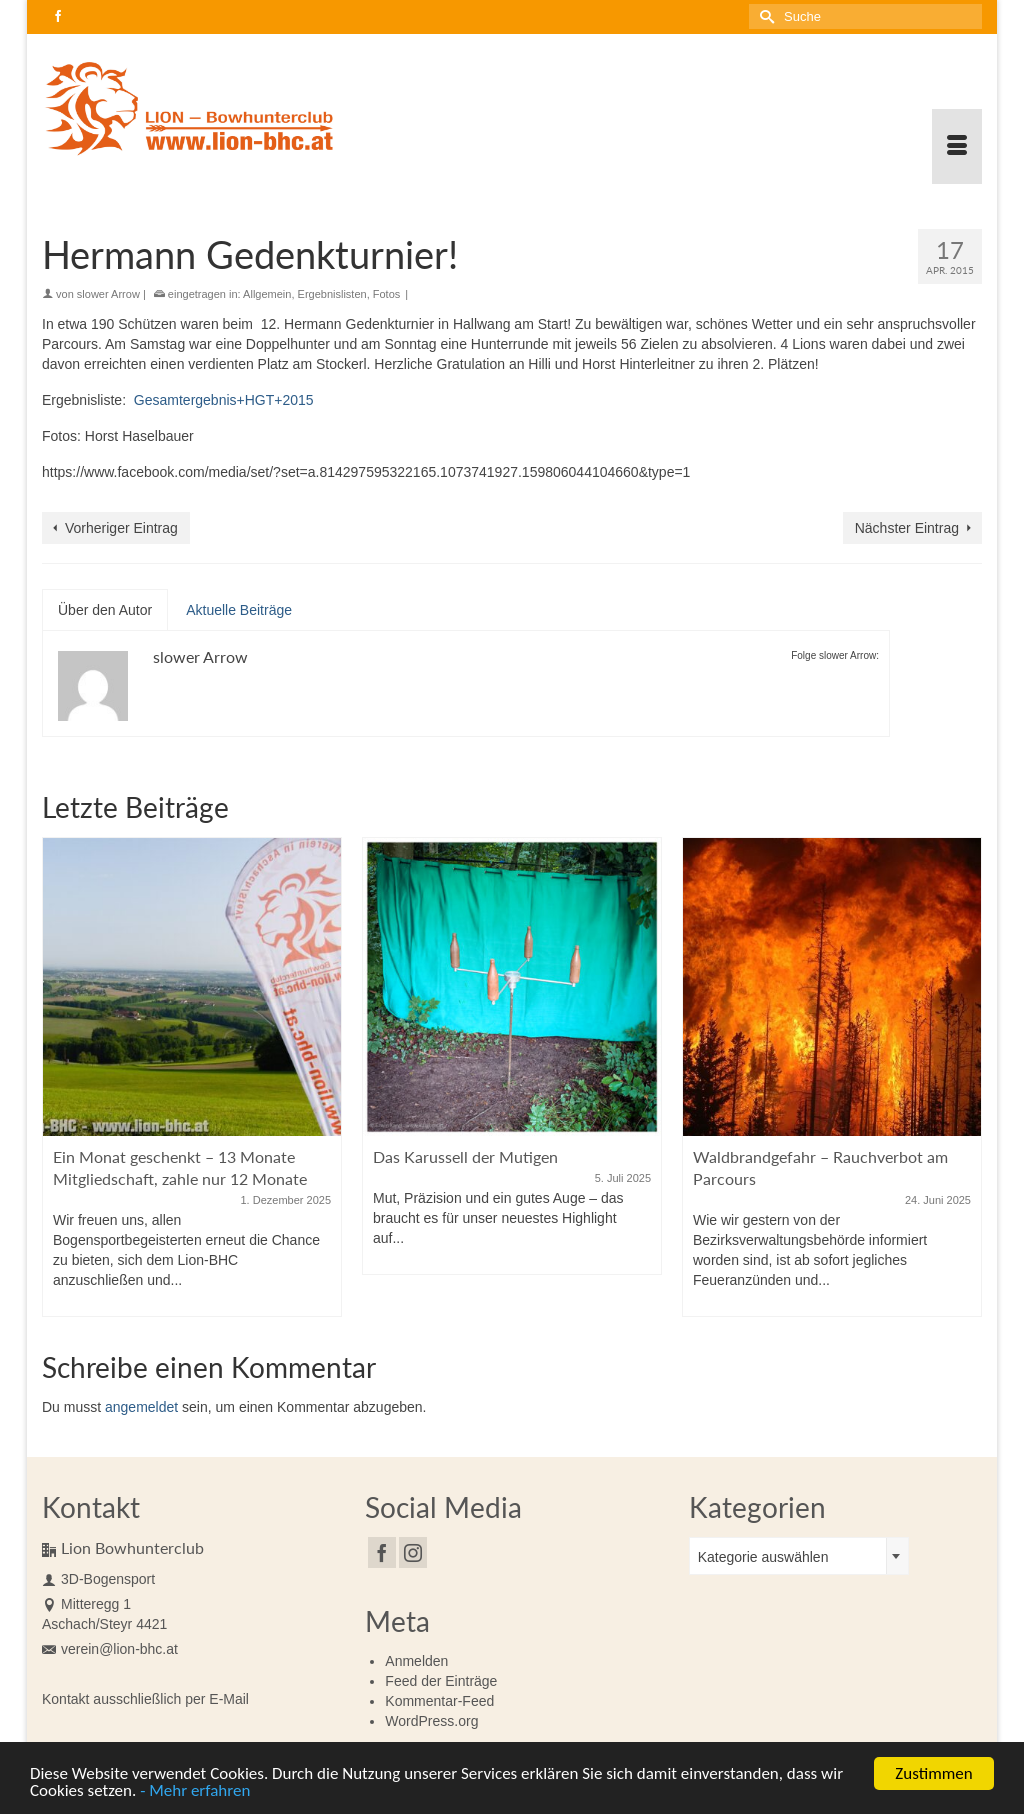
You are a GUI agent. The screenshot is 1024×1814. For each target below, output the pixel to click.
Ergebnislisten (332, 294)
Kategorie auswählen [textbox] (763, 1557)
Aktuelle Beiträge (239, 610)
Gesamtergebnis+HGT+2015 (224, 400)
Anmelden (416, 1661)
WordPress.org (431, 1721)
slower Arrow (108, 294)
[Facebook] (382, 1552)
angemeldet (141, 1407)
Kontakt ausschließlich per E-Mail (145, 1699)
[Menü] (957, 146)
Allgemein (267, 294)
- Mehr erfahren (195, 1794)
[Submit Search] (764, 16)
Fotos (387, 294)
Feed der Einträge (441, 1681)
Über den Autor (105, 610)
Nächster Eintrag (907, 528)
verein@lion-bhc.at (110, 1649)
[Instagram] (413, 1552)
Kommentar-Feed (439, 1701)
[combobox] (799, 1556)
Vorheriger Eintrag (121, 528)
